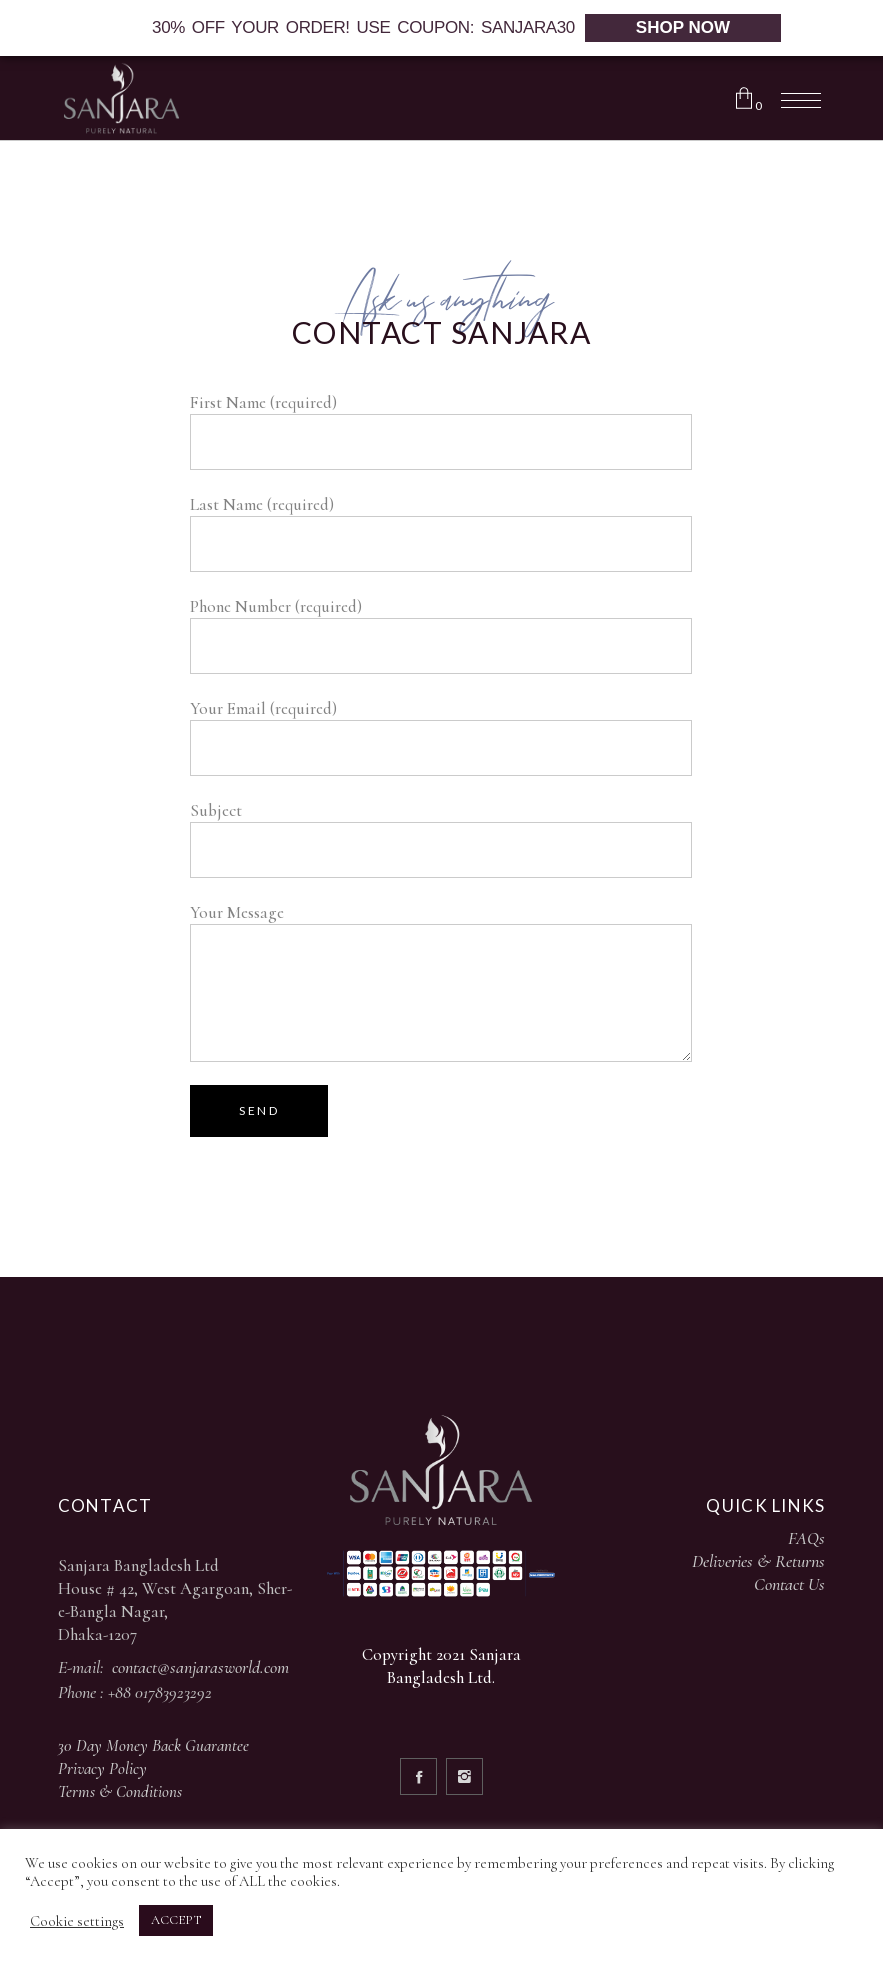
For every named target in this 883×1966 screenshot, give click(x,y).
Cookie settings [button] (77, 1921)
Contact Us (789, 1584)
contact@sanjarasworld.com (200, 1667)
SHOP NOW (683, 27)
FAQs (806, 1538)
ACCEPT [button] (176, 1920)
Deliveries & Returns (758, 1561)
